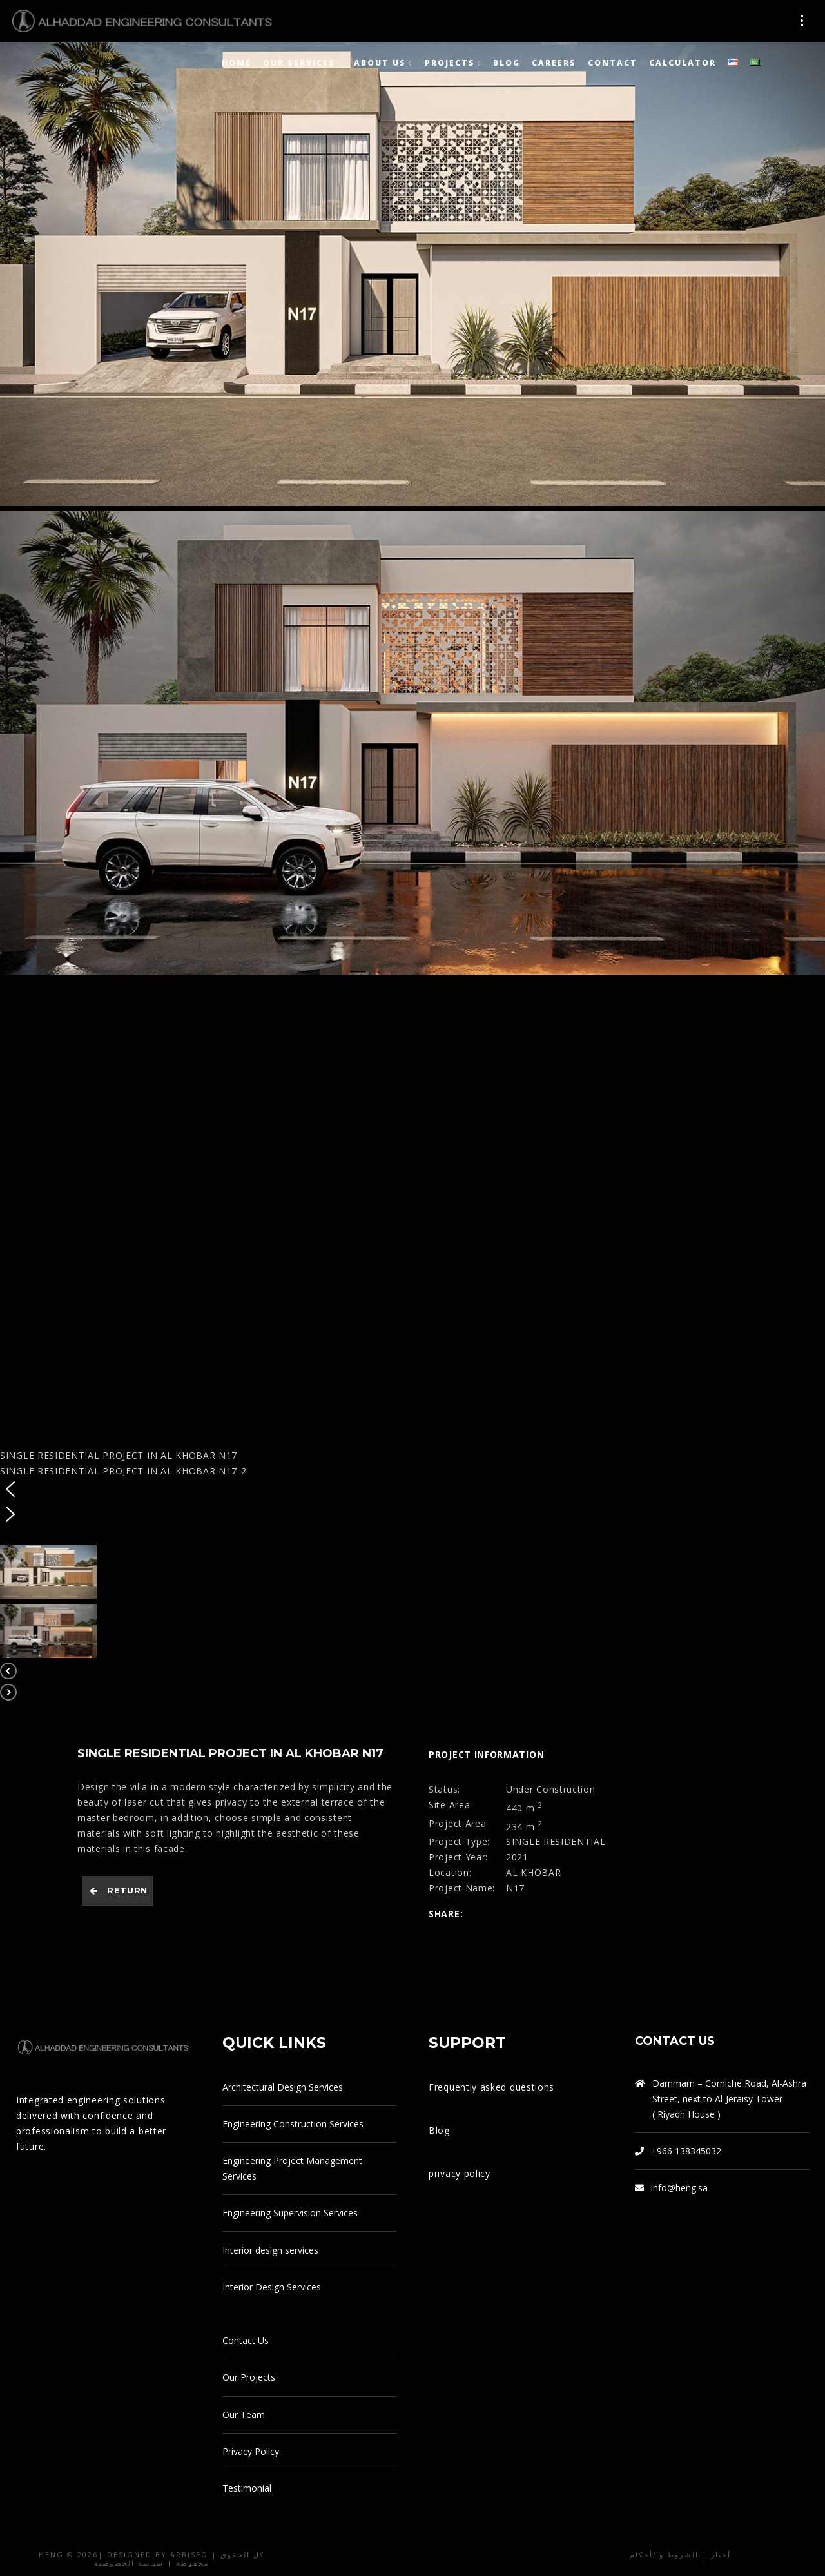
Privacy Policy (250, 2451)
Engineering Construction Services (293, 2124)
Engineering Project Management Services (292, 2168)
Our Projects (248, 2377)
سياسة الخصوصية (129, 2563)
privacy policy (459, 2173)
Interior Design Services (271, 2287)
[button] (412, 1491)
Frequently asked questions (491, 2087)
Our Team (243, 2414)
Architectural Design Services (282, 2087)
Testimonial (246, 2488)
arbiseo (189, 2554)
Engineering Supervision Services (290, 2213)
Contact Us (245, 2340)
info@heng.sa (679, 2187)
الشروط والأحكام (664, 2554)
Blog (439, 2130)
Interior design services (270, 2250)
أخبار (721, 2554)
